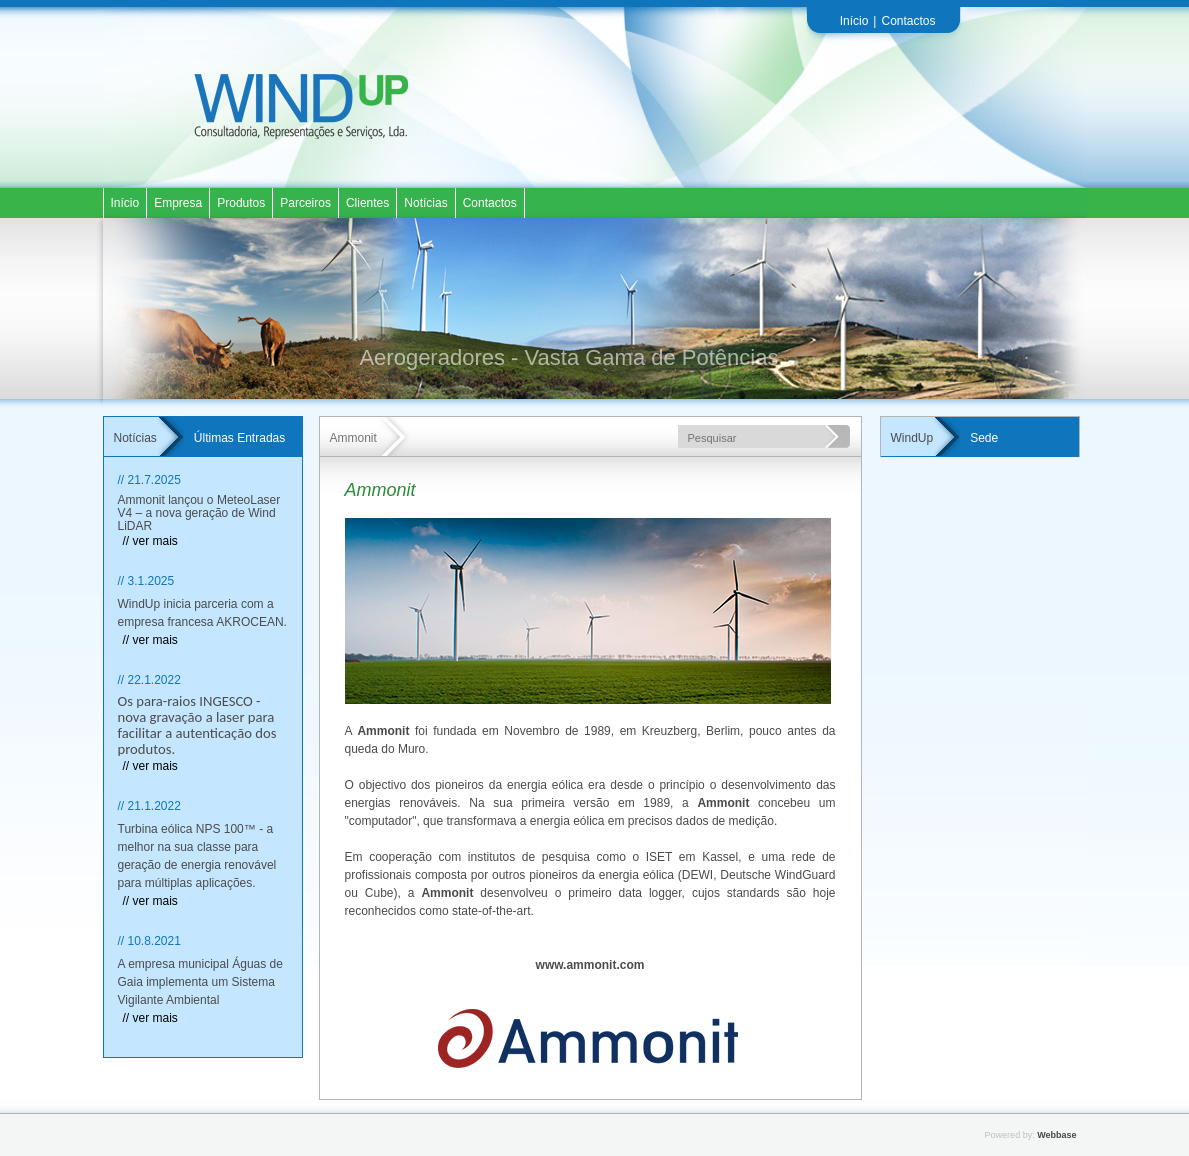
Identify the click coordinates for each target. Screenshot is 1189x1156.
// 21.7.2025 (149, 480)
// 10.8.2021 (149, 941)
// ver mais (150, 541)
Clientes (367, 203)
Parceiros (305, 203)
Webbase (1056, 1135)
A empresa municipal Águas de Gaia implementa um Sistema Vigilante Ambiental (200, 982)
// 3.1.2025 (146, 581)
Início (854, 21)
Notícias (425, 203)
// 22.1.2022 (149, 680)
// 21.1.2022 (149, 806)
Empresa (178, 203)
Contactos (908, 21)
